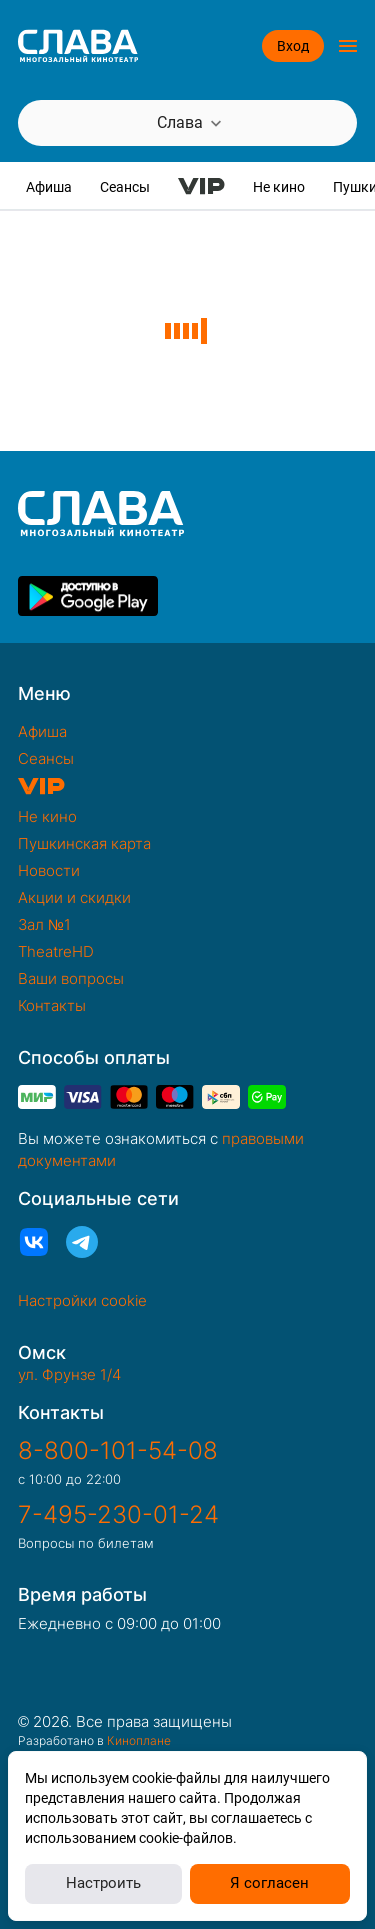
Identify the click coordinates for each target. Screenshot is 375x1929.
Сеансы (125, 187)
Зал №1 (44, 924)
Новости (49, 870)
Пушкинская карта (84, 843)
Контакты (52, 1005)
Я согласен (269, 1883)
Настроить (103, 1883)
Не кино (279, 187)
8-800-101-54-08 (118, 1451)
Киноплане (139, 1740)
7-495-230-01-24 (118, 1515)
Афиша (49, 187)
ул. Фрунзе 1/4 (69, 1374)
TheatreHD (56, 951)
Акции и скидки (74, 897)
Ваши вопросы (71, 978)
